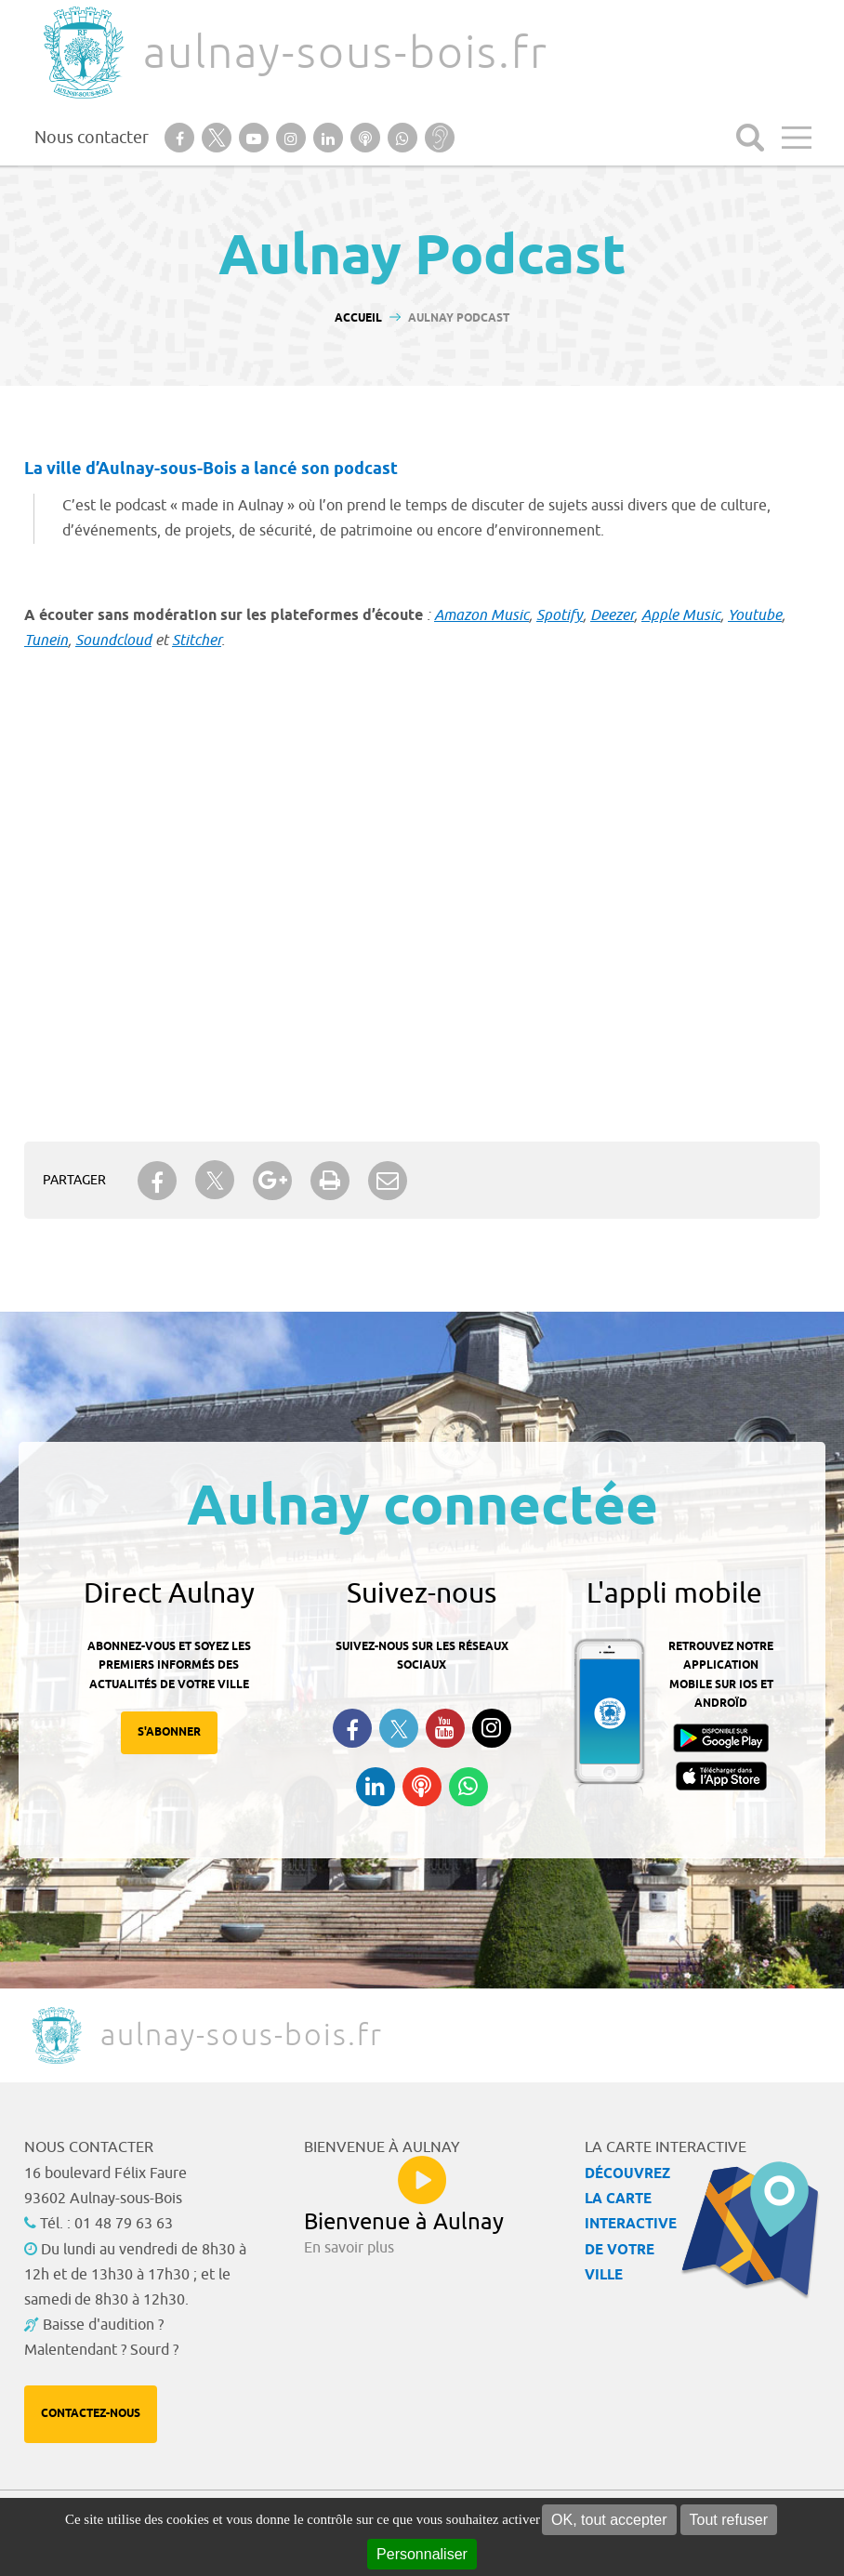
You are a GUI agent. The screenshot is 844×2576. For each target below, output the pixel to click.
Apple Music (680, 615)
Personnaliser (422, 2554)
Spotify (559, 615)
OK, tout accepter (609, 2520)
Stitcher (196, 640)
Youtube (755, 615)
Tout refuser (729, 2520)
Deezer (612, 615)
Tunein (46, 640)
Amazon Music (481, 615)
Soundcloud (113, 640)
